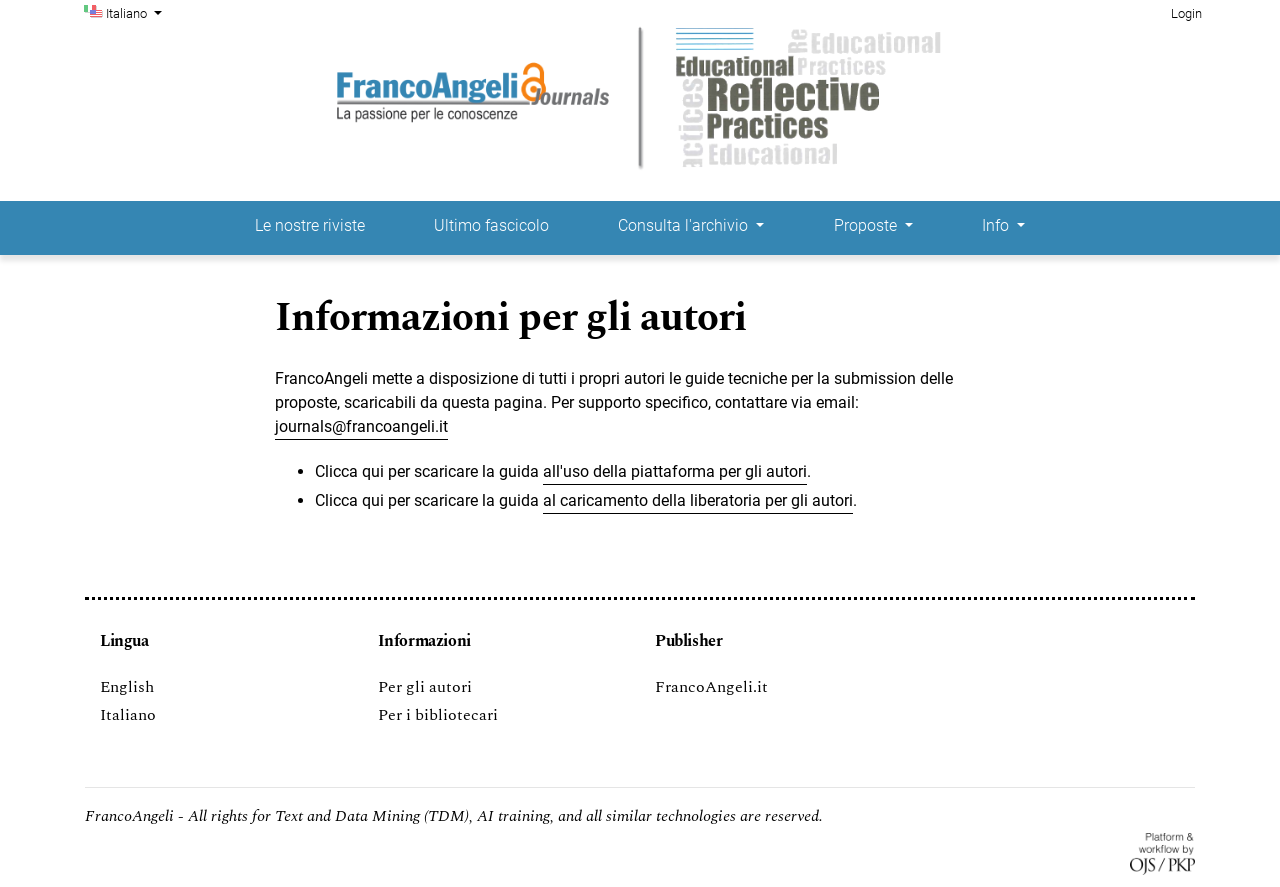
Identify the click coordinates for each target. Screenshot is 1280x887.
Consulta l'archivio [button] (685, 225)
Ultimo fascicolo (491, 225)
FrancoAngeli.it (711, 687)
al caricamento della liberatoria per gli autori (698, 500)
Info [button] (997, 225)
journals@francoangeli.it (361, 426)
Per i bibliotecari (438, 715)
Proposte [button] (867, 225)
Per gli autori (425, 687)
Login (1186, 13)
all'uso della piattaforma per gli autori (675, 471)
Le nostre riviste (310, 225)
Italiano (136, 12)
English (127, 687)
